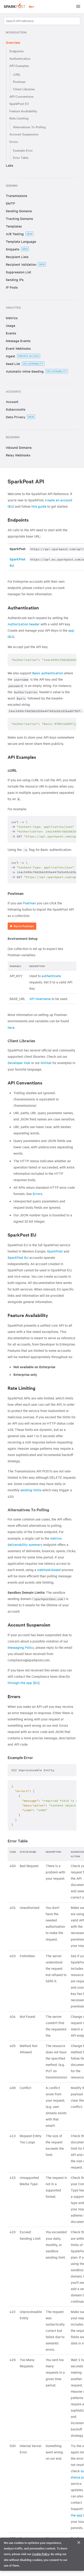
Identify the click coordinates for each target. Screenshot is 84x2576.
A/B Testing (20, 234)
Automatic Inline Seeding (37, 371)
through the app (20, 1682)
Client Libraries (24, 89)
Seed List (25, 363)
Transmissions (16, 195)
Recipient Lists (17, 257)
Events (11, 333)
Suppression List (18, 272)
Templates (14, 226)
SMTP (10, 203)
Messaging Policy (21, 1647)
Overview (13, 42)
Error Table (20, 157)
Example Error (23, 150)
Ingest (23, 356)
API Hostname (40, 998)
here (11, 1027)
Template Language (21, 241)
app (71, 630)
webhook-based (49, 1569)
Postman (19, 82)
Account (12, 401)
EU (11, 506)
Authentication (19, 58)
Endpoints (16, 51)
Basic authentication (47, 673)
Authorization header (24, 624)
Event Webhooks (18, 348)
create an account (58, 500)
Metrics (11, 318)
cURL (17, 74)
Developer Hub (19, 1062)
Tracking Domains (19, 218)
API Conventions (21, 96)
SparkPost (55, 1251)
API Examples (19, 66)
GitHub (46, 1062)
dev (31, 6)
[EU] (36, 1682)
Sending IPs (15, 279)
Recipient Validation (26, 264)
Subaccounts (15, 409)
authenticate (51, 976)
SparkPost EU (19, 104)
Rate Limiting (18, 118)
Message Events (18, 341)
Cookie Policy (40, 2554)
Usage (10, 325)
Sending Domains (19, 211)
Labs (9, 165)
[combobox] (42, 21)
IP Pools (12, 287)
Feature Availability (23, 111)
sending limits (30, 1490)
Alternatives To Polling (29, 127)
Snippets (17, 249)
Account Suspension (24, 134)
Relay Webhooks (18, 455)
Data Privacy (20, 417)
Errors (13, 141)
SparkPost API (26, 481)
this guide (38, 506)
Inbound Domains (19, 447)
